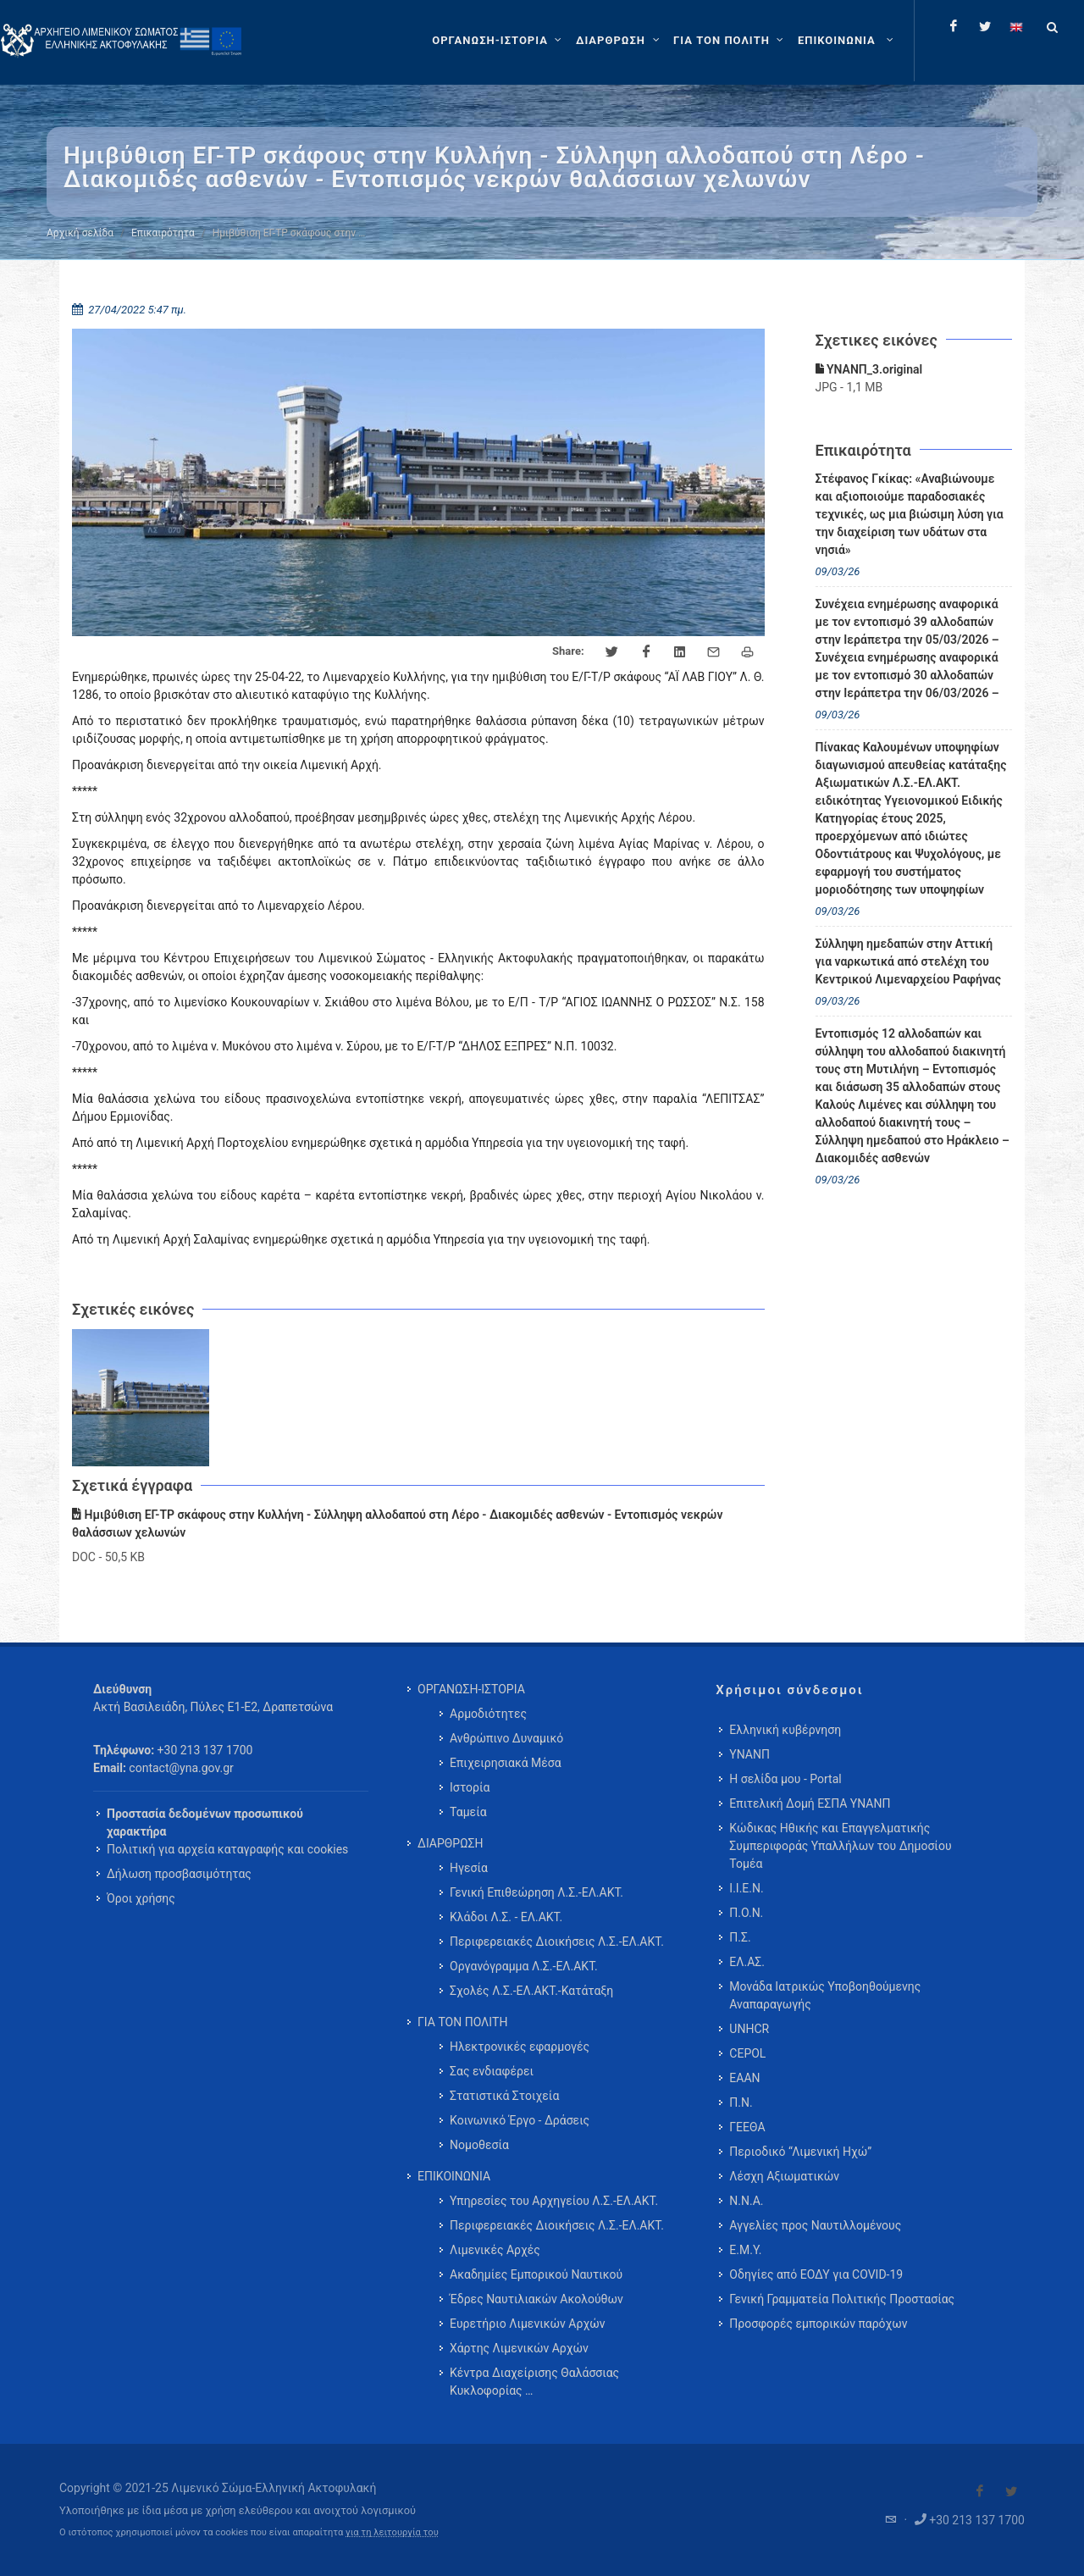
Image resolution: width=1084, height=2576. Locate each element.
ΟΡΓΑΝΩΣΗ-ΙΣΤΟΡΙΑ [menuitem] (471, 1689)
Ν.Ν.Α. (746, 2201)
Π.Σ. (739, 1937)
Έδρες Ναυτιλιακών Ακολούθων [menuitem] (536, 2299)
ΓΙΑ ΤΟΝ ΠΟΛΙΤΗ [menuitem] (462, 2022)
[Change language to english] (1016, 26)
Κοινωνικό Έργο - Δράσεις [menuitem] (519, 2120)
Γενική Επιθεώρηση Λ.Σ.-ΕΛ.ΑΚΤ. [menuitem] (536, 1892)
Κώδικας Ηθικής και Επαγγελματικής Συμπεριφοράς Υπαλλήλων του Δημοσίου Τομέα (840, 1845)
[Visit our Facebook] (979, 2491)
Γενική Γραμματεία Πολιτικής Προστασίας (841, 2299)
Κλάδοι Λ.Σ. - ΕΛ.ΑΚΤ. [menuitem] (506, 1917)
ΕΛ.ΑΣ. (747, 1962)
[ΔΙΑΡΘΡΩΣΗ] (619, 40)
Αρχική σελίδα (80, 233)
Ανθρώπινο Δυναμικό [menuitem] (506, 1738)
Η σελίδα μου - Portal (785, 1779)
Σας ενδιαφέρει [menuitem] (492, 2071)
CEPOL (747, 2053)
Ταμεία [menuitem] (468, 1812)
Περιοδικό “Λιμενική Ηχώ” (800, 2151)
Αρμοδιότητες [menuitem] (488, 1713)
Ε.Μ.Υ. (745, 2250)
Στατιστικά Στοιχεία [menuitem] (504, 2095)
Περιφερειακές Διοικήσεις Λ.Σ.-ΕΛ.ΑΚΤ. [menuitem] (557, 1941)
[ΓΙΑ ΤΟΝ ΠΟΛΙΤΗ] (730, 40)
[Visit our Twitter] (1011, 2491)
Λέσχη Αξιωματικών (784, 2176)
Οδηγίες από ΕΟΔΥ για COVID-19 (816, 2274)
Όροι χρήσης (141, 1898)
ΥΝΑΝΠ (749, 1754)
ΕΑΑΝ (744, 2078)
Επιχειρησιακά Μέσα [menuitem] (505, 1763)
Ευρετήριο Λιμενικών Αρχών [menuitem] (527, 2323)
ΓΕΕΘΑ (747, 2127)
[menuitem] (847, 40)
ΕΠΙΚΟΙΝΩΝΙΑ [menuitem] (454, 2176)
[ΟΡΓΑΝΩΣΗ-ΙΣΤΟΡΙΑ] (499, 40)
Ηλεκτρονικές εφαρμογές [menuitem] (519, 2046)
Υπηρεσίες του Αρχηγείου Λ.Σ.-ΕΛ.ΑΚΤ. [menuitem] (554, 2201)
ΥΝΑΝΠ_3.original (869, 369)
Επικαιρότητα (163, 233)
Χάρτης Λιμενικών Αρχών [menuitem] (519, 2348)
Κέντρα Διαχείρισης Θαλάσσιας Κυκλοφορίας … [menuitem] (534, 2381)
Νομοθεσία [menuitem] (479, 2145)
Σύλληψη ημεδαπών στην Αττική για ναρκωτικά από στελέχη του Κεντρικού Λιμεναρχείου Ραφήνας (909, 961)
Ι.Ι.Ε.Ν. (746, 1888)
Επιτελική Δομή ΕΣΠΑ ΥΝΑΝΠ (809, 1803)
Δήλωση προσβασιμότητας (179, 1874)
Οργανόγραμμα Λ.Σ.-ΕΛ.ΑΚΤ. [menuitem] (524, 1966)
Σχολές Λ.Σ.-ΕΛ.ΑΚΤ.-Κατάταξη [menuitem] (531, 1990)
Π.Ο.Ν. (746, 1913)
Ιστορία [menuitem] (469, 1787)
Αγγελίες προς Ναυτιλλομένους (815, 2225)
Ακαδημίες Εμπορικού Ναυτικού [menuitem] (536, 2274)
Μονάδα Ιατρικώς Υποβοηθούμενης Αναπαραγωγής (825, 1995)
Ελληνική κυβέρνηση (785, 1730)
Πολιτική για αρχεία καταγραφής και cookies (227, 1849)
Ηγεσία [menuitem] (469, 1868)
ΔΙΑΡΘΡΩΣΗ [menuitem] (450, 1843)
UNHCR (749, 2029)
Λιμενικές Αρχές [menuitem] (495, 2250)
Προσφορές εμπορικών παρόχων (818, 2323)
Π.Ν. (740, 2102)
